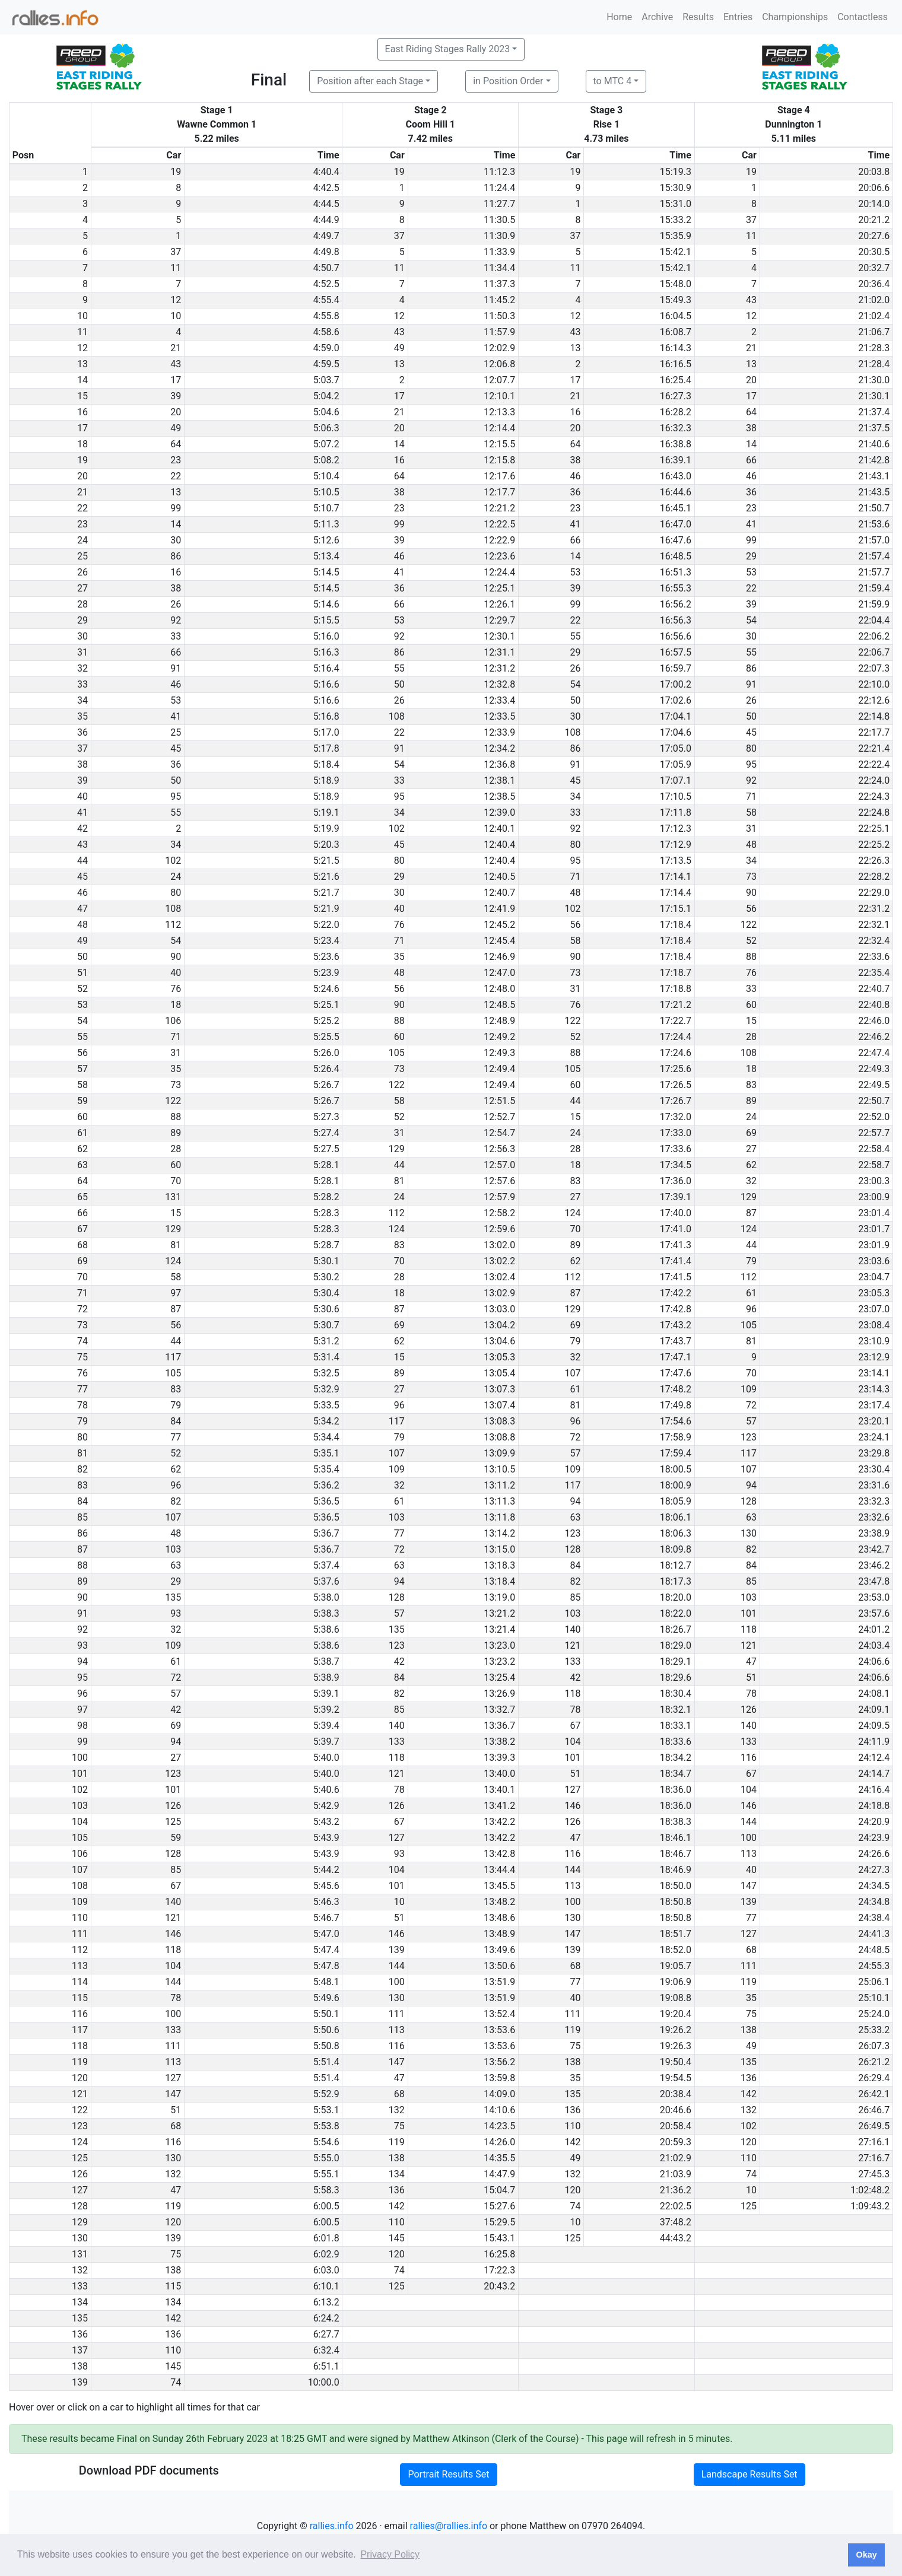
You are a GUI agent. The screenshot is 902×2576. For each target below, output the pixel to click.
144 (749, 1821)
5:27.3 (326, 1116)
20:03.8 (874, 171)
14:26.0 (499, 2142)
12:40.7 (499, 892)
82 (175, 1501)
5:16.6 (326, 684)
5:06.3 (326, 428)
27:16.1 (874, 2142)
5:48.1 (326, 1981)
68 (751, 1949)
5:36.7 (326, 1533)
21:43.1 (874, 476)
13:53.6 (499, 2030)
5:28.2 (326, 1197)
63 (575, 1517)
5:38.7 (326, 1661)
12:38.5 (499, 796)
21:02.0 (874, 300)
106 (173, 1020)
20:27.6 (874, 235)
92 (175, 620)
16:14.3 (675, 348)
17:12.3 (675, 828)
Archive (657, 17)
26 (175, 604)
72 (751, 1405)
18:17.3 (675, 1581)
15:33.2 (675, 219)
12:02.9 (499, 348)
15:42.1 (675, 251)
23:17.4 (874, 1405)
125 (173, 1821)
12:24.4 (499, 572)
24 (175, 876)
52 (751, 940)
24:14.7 (874, 1773)
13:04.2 (499, 1325)
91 (175, 668)
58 (751, 812)
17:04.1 (675, 716)
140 (572, 1629)
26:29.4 (874, 2078)
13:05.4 (499, 1373)
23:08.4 (874, 1325)
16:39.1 (675, 460)
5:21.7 (326, 892)
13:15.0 (499, 1549)
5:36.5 (326, 1501)
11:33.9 (499, 251)
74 (751, 2174)
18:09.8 (675, 1549)
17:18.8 (675, 988)
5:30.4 (326, 1293)
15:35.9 (675, 235)
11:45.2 (499, 300)
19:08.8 (675, 1997)
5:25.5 (326, 1036)
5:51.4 (326, 2062)
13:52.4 (499, 2014)
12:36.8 (499, 764)
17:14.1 (675, 876)
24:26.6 (874, 1853)
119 (749, 1981)
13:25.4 (499, 1677)
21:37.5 (874, 428)
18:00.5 (675, 1469)
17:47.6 (675, 1373)
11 (751, 235)
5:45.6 (326, 1885)
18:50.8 (675, 1901)
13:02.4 (499, 1277)
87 (751, 1213)
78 (751, 1693)
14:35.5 (499, 2158)
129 (397, 1149)
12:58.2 (499, 1213)
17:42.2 (675, 1293)
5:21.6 (326, 876)
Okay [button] (866, 2554)
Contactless (862, 17)
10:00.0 (323, 2382)
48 (751, 844)
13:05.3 (499, 1357)
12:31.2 (499, 668)
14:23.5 (499, 2126)
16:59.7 (675, 668)
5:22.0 (326, 924)
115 (173, 2286)
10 (175, 316)
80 (751, 748)
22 (175, 476)
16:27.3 (675, 396)
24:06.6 (874, 1661)
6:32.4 (326, 2350)
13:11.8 (499, 1517)
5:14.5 (326, 572)
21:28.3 (874, 348)
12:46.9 (499, 956)
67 (575, 1725)
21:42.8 (874, 460)
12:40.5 (499, 876)
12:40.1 (499, 828)
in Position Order (508, 81)
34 (575, 796)
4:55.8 (326, 316)
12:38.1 (499, 780)
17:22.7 (675, 1020)
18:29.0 (675, 1645)
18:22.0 (675, 1613)
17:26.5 (675, 1084)
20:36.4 (874, 284)
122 (749, 924)
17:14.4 (675, 892)
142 (749, 2094)
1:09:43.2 (870, 2206)
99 (175, 508)
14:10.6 (499, 2110)
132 (397, 2110)
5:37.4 (326, 1565)
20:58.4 (675, 2126)
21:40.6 (874, 444)
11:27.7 (499, 203)
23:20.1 (874, 1421)
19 (175, 171)
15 (751, 1020)
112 (173, 924)
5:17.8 (326, 748)
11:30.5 (499, 219)
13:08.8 (499, 1437)
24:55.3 (874, 1965)
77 (175, 1437)
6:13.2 (326, 2302)
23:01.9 (874, 1245)
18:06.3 (675, 1533)
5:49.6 (326, 1997)
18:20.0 (675, 1597)
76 (399, 924)
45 (751, 732)
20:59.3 (675, 2142)
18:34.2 (675, 1757)
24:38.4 (874, 1917)
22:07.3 (874, 668)
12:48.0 (499, 988)
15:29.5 (499, 2222)
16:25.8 (499, 2254)
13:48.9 (499, 1933)
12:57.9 (499, 1197)
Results (698, 17)
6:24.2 (326, 2318)
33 (175, 636)
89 (751, 1100)
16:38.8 (675, 444)
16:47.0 (675, 524)
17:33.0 (675, 1132)
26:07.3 (874, 2046)
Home (619, 17)
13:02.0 (499, 1245)
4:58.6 (326, 332)
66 (751, 460)
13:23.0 (499, 1645)
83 (751, 1084)
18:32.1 (675, 1709)
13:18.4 (499, 1581)
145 (397, 2238)
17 (175, 380)
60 (751, 1004)
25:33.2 (874, 2030)
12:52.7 (499, 1116)
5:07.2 (326, 444)
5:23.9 (326, 972)
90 (751, 892)
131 (173, 1197)
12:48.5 (499, 1004)
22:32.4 (874, 940)
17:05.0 (675, 748)
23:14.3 (874, 1389)
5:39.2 (326, 1709)
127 (572, 1789)
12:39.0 (499, 812)
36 (575, 492)
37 (751, 219)
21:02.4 (874, 316)
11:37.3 (499, 284)
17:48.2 (675, 1389)
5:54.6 (326, 2142)
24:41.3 (874, 1933)
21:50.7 (874, 508)
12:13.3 (499, 412)
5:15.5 (326, 620)
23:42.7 (874, 1549)
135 (173, 1597)
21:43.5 (874, 492)
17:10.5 (675, 796)
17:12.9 (675, 844)
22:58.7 (874, 1165)
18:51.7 (675, 1933)
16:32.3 (675, 428)
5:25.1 (326, 1004)
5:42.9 (326, 1805)
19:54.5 (675, 2078)
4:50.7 (326, 267)
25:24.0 (874, 2014)
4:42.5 (326, 187)
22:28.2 (874, 876)
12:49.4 (499, 1068)
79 (751, 1261)
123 (749, 1437)
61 (751, 1293)
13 (575, 348)
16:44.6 (675, 492)
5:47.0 (326, 1933)
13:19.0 (499, 1597)
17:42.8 (675, 1309)
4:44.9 (326, 219)
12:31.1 (499, 652)
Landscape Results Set (749, 2474)
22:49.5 (874, 1084)
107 (572, 1373)
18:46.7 (675, 1853)
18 (175, 1004)
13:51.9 (499, 1981)
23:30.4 (874, 1469)
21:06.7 (874, 332)
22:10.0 (874, 684)
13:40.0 (499, 1773)
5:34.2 (326, 1421)
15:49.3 (675, 300)
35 (399, 956)
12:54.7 (499, 1132)
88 (751, 956)
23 (175, 460)
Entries (737, 17)
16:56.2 (675, 604)
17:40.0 (675, 1213)
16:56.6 (675, 636)
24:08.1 (874, 1693)
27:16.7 (874, 2158)
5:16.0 (326, 636)
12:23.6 (499, 556)
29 (751, 556)
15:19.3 (675, 171)
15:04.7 (499, 2190)
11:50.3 (499, 316)
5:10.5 (326, 492)
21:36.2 (675, 2190)
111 (749, 1965)
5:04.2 (326, 396)
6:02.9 (326, 2254)
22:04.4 (874, 620)
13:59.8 (499, 2078)
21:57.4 (874, 556)
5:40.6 (326, 1789)
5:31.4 (326, 1357)
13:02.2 (499, 1261)
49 (399, 348)
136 (749, 2078)
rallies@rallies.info (448, 2526)
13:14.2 (499, 1533)
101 (749, 1613)
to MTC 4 (612, 81)
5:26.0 (326, 1052)
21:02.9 (675, 2158)
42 (399, 1661)
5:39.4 (326, 1725)
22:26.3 (874, 860)
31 (751, 828)
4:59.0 (326, 348)
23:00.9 (874, 1197)
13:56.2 (499, 2062)
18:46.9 (675, 1869)
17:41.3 (675, 1245)
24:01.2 (874, 1629)
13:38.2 (499, 1741)
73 (751, 876)
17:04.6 (675, 732)
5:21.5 (326, 860)
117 (173, 1357)
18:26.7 (675, 1629)
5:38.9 (326, 1677)
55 (575, 636)
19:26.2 (675, 2030)
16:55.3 (675, 588)
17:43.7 (675, 1341)
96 (751, 1309)
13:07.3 (499, 1389)
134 (397, 2174)
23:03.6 (874, 1261)
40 (399, 908)
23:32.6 (874, 1517)
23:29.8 (874, 1453)
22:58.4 (874, 1149)
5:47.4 (326, 1949)
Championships (795, 17)
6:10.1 (326, 2286)
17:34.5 (675, 1165)
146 (572, 1805)
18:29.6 (675, 1677)
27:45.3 (874, 2174)
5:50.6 (326, 2030)
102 (397, 828)
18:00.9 (675, 1485)
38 (751, 428)
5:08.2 (326, 460)
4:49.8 (326, 251)
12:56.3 (499, 1149)
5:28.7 (326, 1245)
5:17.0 (326, 732)
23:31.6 (874, 1485)
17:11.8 (675, 812)
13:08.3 (499, 1421)
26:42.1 (874, 2094)
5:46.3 (326, 1901)
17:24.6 (675, 1052)
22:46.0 (874, 1020)
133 (572, 1661)
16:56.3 (675, 620)
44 (575, 1100)
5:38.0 (326, 1597)
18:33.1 (675, 1725)
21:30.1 (874, 396)
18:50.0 (675, 1885)
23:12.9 (874, 1357)
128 (749, 1501)
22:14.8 (874, 716)
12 (175, 300)
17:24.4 (675, 1036)
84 (175, 1421)
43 (751, 300)
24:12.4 (874, 1757)
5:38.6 (326, 1629)
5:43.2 (326, 1821)
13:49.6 (499, 1949)
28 (751, 1036)
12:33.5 (499, 716)
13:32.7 (499, 1709)
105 (397, 1052)
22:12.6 (874, 700)
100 (749, 1837)
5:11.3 (326, 524)
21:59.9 (874, 604)
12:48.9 (499, 1020)
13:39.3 (499, 1757)
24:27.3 (874, 1869)
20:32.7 (874, 267)
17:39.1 (675, 1197)
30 (175, 540)
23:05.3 (874, 1293)
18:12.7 (675, 1565)
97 (175, 1293)
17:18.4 (675, 924)
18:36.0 (675, 1789)
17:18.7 (675, 972)
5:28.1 (326, 1165)
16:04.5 (675, 316)
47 (751, 1661)
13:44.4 (499, 1869)
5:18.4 (326, 764)
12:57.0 (499, 1165)
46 (575, 476)
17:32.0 (675, 1116)
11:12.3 (499, 171)
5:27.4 (326, 1132)
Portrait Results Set (448, 2474)
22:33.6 (874, 956)
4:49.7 (326, 235)
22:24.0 (874, 780)
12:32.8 (499, 684)
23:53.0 (874, 1597)
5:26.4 (326, 1068)
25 (175, 732)
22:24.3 (874, 796)
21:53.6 (874, 524)
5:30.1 (326, 1261)
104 (572, 1741)
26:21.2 (874, 2062)
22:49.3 (874, 1068)
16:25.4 (675, 380)
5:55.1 (326, 2174)
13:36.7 (499, 1725)
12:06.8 (499, 364)
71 (751, 796)
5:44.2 (326, 1869)
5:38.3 (326, 1613)
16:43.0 (675, 476)
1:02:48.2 (870, 2190)
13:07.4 (499, 1405)
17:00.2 (675, 684)
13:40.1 (499, 1789)
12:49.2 (499, 1036)
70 (175, 1181)
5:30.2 (326, 1277)
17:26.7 (675, 1100)
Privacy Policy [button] (390, 2554)
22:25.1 (874, 828)
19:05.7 (675, 1965)
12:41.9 (499, 908)
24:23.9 (874, 1837)
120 (749, 2142)
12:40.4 (499, 844)
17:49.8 (675, 1405)
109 (749, 1389)
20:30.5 (874, 251)
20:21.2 (874, 219)
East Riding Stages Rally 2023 (447, 49)
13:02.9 (499, 1293)
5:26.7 (326, 1084)
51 (751, 1677)
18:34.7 (675, 1773)
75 (751, 2014)
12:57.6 (499, 1181)
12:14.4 (499, 428)
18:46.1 (675, 1837)
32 (751, 1181)
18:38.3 (675, 1821)
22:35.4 (874, 972)
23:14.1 (874, 1373)
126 (749, 1709)
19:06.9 (675, 1981)
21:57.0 (874, 540)
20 (751, 380)
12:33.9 (499, 732)
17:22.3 (499, 2270)
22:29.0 (874, 892)
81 (399, 1181)
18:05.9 (675, 1501)
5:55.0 (326, 2158)
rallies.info (332, 2526)
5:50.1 (326, 2014)
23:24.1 (874, 1437)
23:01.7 (874, 1229)
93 (175, 1613)
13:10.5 (499, 1469)
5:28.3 (326, 1213)
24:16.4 (874, 1789)
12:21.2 (499, 508)
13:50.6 (499, 1965)
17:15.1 (675, 908)
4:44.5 (326, 203)
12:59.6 (499, 1229)
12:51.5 (499, 1100)
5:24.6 (326, 988)
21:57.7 (874, 572)
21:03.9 (675, 2174)
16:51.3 (675, 572)
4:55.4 (326, 300)
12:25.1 (499, 588)
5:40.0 (326, 1757)
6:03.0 (326, 2270)
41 (575, 524)
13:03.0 (499, 1309)
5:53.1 (326, 2110)
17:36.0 (675, 1181)
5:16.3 (326, 652)
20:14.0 (874, 203)
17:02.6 (675, 700)
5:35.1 (326, 1453)
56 (751, 908)
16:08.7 (675, 332)
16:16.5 (675, 364)
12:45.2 (499, 924)
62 (751, 1165)
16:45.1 (675, 508)
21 (175, 348)
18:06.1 (675, 1517)
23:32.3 (874, 1501)
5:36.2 (326, 1485)
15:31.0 (675, 203)
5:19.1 (326, 812)
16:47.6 (675, 540)
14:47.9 (499, 2174)
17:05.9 (675, 764)
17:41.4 (675, 1261)
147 (749, 1885)
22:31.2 (874, 908)
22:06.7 (874, 652)
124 (572, 1213)
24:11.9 (874, 1741)
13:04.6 (499, 1341)
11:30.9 (499, 235)
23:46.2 (874, 1565)
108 (397, 716)
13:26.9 (499, 1693)
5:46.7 (326, 1917)
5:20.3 (326, 844)
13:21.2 (499, 1613)
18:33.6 (675, 1741)
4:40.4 (326, 171)
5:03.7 (326, 380)
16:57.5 (675, 652)
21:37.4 (874, 412)
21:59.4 (874, 588)
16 (575, 412)
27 (751, 1149)
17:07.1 (675, 780)
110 (572, 2126)
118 (749, 1629)
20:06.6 (874, 187)
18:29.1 (675, 1661)
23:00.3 (874, 1181)
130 (749, 1533)
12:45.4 (499, 940)
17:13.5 (675, 860)
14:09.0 (499, 2094)
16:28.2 (675, 412)
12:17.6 (499, 476)
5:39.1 (326, 1693)
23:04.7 (874, 1277)
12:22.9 (499, 540)
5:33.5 (326, 1405)
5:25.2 (326, 1020)
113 (749, 1853)
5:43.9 (326, 1837)
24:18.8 (874, 1805)
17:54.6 (675, 1421)
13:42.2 (499, 1821)
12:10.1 (499, 396)
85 (751, 1581)
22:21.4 (874, 748)
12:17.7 (499, 492)
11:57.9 (499, 332)
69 (751, 1132)
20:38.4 (675, 2094)
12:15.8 (499, 460)
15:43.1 (499, 2238)
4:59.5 (326, 364)
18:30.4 (675, 1693)
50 (399, 684)
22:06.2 (874, 636)
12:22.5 (499, 524)
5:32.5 (326, 1373)
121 (572, 1645)
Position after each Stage (370, 81)
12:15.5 (499, 444)
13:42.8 (499, 1853)
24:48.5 (874, 1949)
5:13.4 (326, 556)
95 (751, 764)
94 (751, 1485)
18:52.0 (675, 1949)
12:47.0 (499, 972)
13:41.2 (499, 1805)
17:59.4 (675, 1453)
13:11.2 (499, 1485)
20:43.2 (499, 2286)
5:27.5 (326, 1149)
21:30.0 (874, 380)
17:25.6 (675, 1068)
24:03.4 (874, 1645)
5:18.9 (326, 780)
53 (575, 572)
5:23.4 (326, 940)
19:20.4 (675, 2014)
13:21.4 (499, 1629)
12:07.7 (499, 380)
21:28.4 (874, 364)
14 (399, 444)
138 (749, 2030)
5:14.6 (326, 604)
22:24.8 (874, 812)
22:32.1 (874, 924)
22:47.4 (874, 1052)
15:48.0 (675, 284)
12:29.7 (499, 620)
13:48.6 (499, 1917)
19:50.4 (675, 2062)
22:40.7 (874, 988)
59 (175, 1837)
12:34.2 (499, 748)
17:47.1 (675, 1357)
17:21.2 (675, 1004)
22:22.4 (874, 764)
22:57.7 (874, 1132)
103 (397, 1517)
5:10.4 (326, 476)
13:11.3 (499, 1501)
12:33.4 (499, 700)
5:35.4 (326, 1469)
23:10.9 (874, 1341)
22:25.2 (874, 844)
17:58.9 (675, 1437)
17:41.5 (675, 1277)
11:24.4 (499, 187)
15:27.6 (499, 2206)
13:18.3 (499, 1565)
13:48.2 (499, 1901)
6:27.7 (326, 2334)
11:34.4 (499, 267)
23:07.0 (874, 1309)
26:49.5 (874, 2126)
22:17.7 (874, 732)
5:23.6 (326, 956)
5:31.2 (326, 1341)
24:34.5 (874, 1885)
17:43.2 (675, 1325)
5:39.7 (326, 1741)
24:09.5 (874, 1725)
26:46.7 (874, 2110)
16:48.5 (675, 556)
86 (175, 556)
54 (751, 620)
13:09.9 (499, 1453)
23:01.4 (874, 1213)
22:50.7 (874, 1100)
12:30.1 (499, 636)
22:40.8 (874, 1004)
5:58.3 (326, 2190)
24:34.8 (874, 1901)
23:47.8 (874, 1581)
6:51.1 (326, 2366)
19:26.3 (675, 2046)
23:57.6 (874, 1613)
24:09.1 (874, 1709)
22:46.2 (874, 1036)
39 (175, 396)
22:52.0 (874, 1116)
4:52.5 (326, 284)
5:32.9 (326, 1389)
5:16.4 (326, 668)
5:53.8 (326, 2126)
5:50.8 (326, 2046)
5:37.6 (326, 1581)
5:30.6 (326, 1309)
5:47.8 (326, 1965)
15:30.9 (675, 187)
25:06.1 (874, 1981)
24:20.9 (874, 1821)
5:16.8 (326, 716)
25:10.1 (874, 1997)
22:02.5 (675, 2206)
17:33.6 (675, 1149)
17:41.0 (675, 1229)
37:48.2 (675, 2222)
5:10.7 (326, 508)
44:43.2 (675, 2238)
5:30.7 (326, 1325)
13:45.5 (499, 1885)
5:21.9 (326, 908)
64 (751, 412)
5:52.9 (326, 2094)
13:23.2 (499, 1661)
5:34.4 (326, 1437)
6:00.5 (326, 2206)
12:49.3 (499, 1052)
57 (751, 1421)
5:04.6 (326, 412)
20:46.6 (675, 2110)
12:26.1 (499, 604)
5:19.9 (326, 828)
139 (749, 1901)
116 (749, 1757)
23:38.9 (874, 1533)
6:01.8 (326, 2238)
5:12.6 (326, 540)
